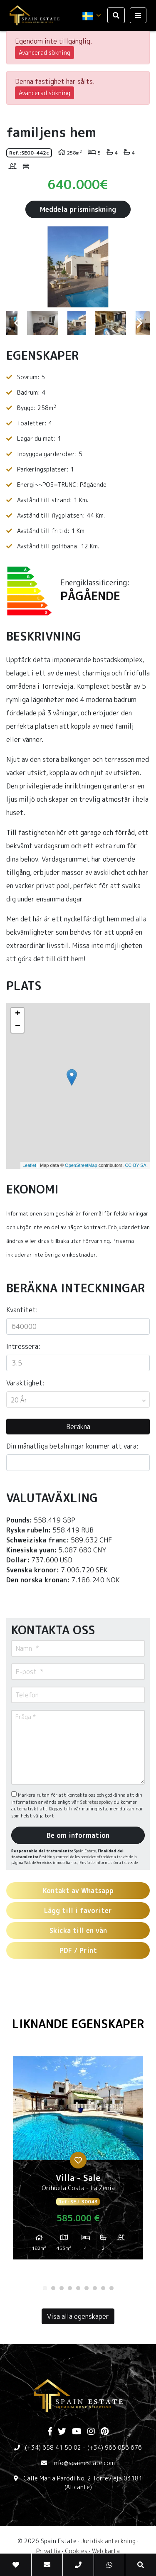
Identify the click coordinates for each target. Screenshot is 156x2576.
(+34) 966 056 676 (114, 2447)
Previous (16, 266)
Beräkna (78, 1426)
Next (139, 266)
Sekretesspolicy (97, 1802)
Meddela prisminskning (78, 209)
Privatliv (48, 2551)
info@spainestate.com (83, 2463)
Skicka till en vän (78, 1930)
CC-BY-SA (135, 1165)
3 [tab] (61, 2288)
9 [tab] (111, 2288)
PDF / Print (78, 1950)
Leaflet (29, 1165)
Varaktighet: (25, 1382)
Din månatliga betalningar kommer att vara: (72, 1446)
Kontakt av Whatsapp (78, 1890)
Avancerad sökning (44, 52)
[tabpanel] (78, 2161)
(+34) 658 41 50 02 (53, 2447)
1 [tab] (45, 2288)
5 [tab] (78, 2288)
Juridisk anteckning (108, 2541)
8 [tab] (103, 2288)
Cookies (76, 2551)
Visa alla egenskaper (78, 2316)
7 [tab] (95, 2288)
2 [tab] (53, 2288)
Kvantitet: (22, 1309)
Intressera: (23, 1346)
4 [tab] (70, 2288)
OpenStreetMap (81, 1165)
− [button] (17, 1026)
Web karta (106, 2551)
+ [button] (17, 1014)
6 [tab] (86, 2288)
